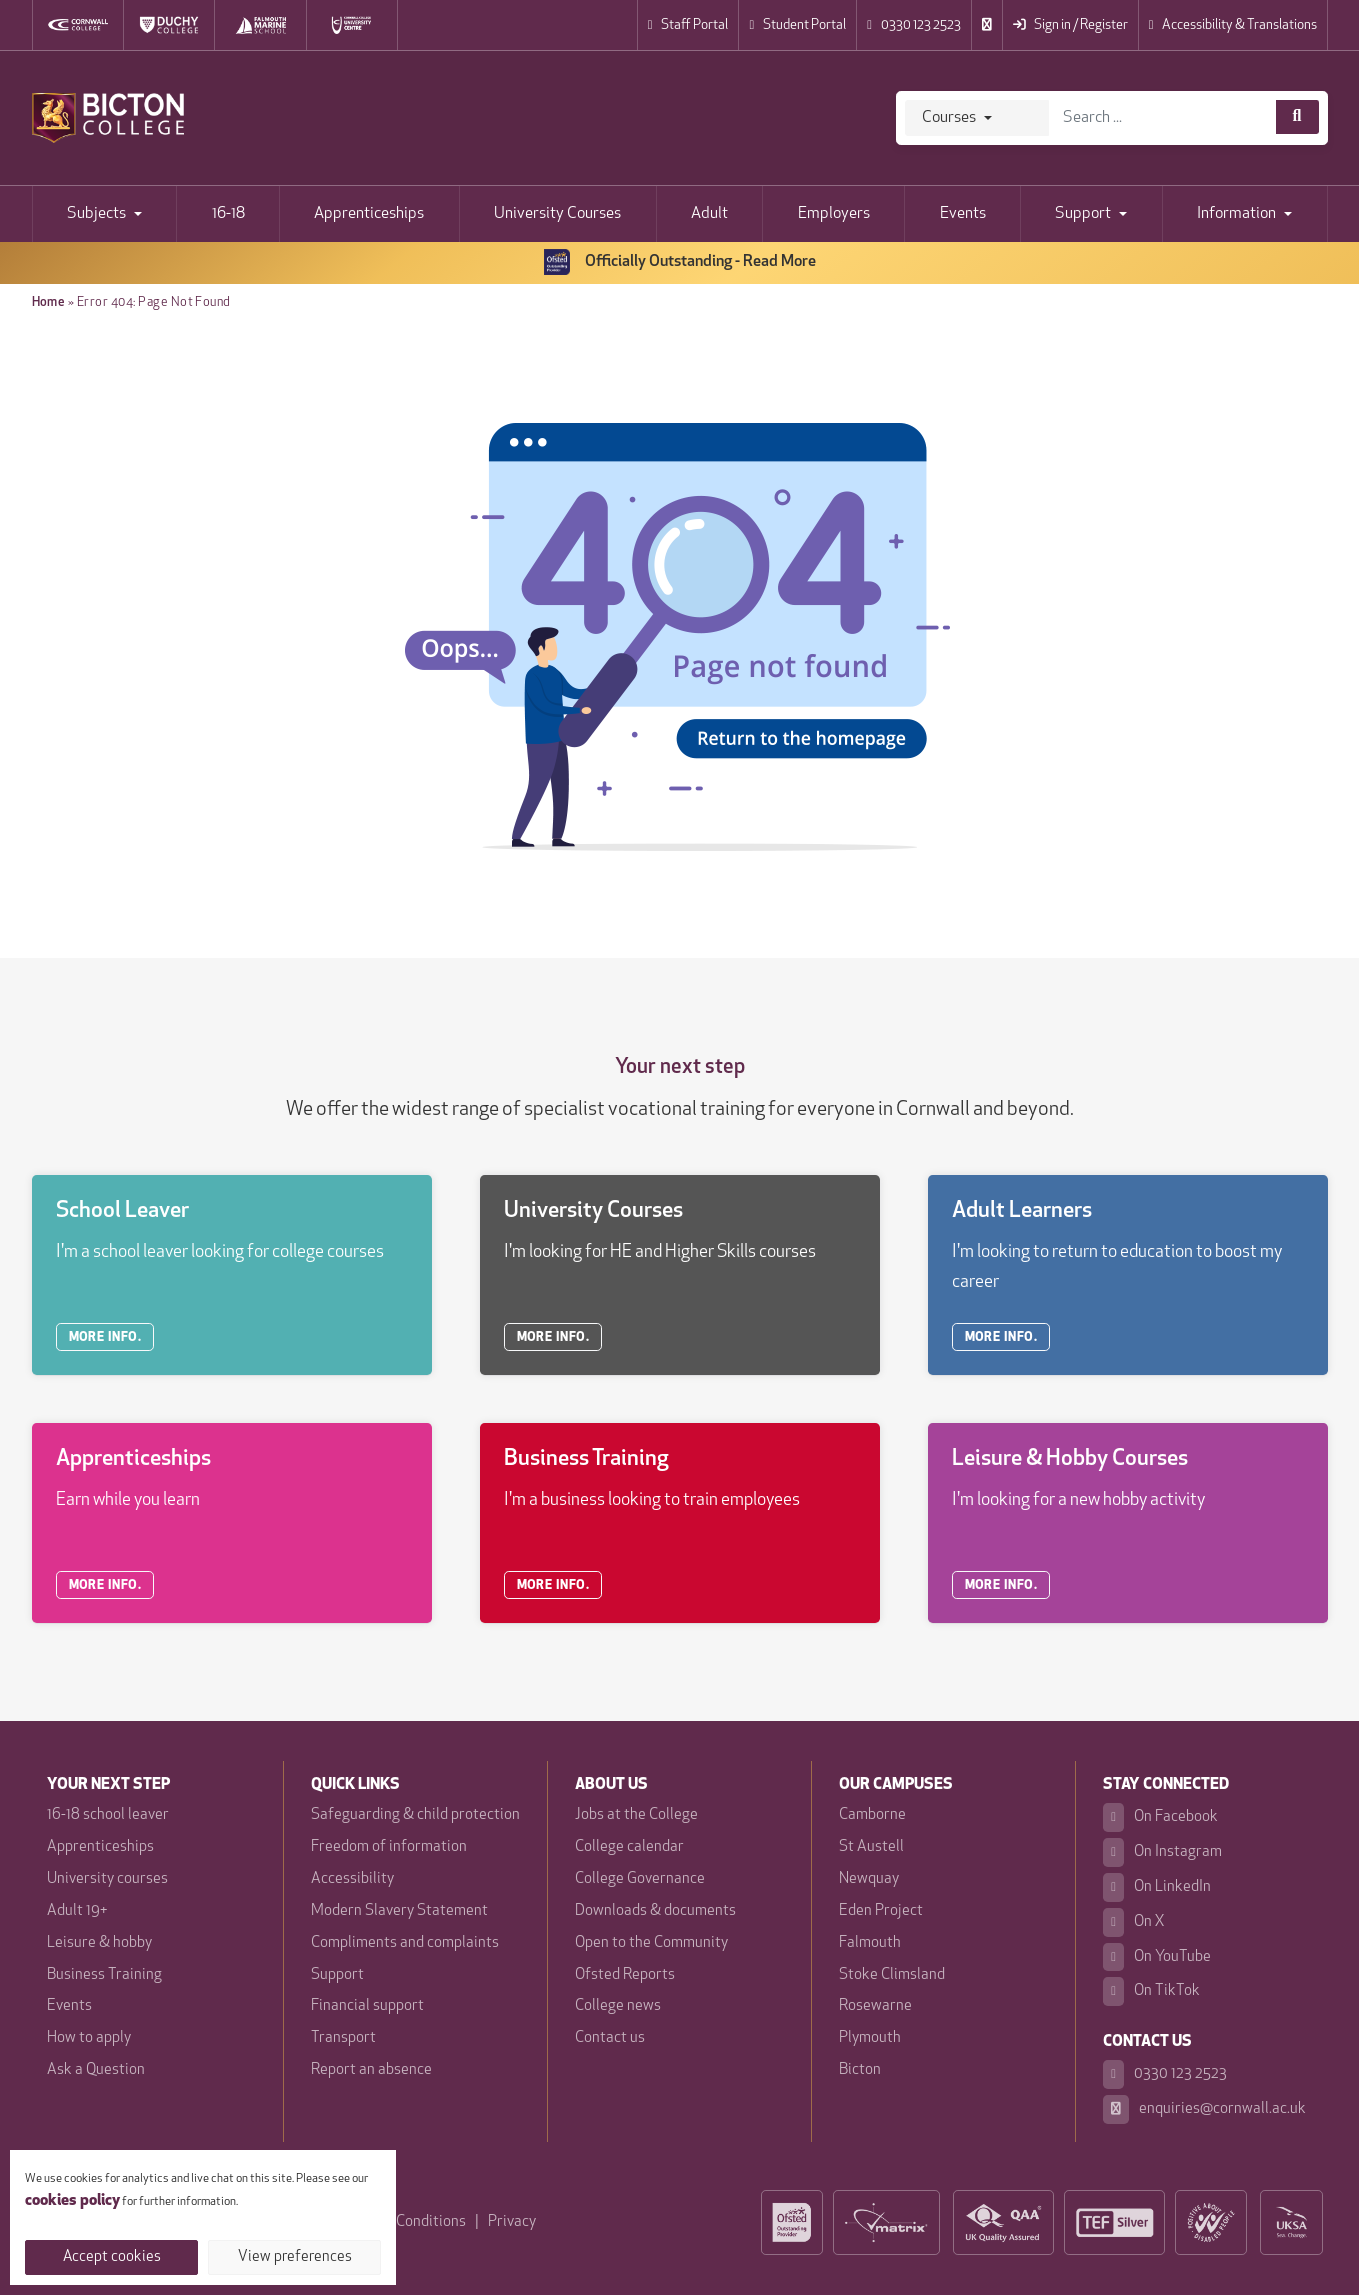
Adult (709, 214)
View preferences (295, 2257)
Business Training (104, 1975)
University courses (107, 1879)
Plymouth (870, 2038)
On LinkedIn (1157, 1887)
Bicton (860, 2070)
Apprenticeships (369, 214)
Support (1083, 214)
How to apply (89, 2038)
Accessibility (352, 1879)
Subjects (96, 214)
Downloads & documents (655, 1911)
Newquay (869, 1879)
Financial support (367, 2006)
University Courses (557, 214)
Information (1236, 214)
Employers (834, 214)
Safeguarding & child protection (415, 1815)
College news (618, 2006)
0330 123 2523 (914, 25)
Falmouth (870, 1943)
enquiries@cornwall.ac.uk (1204, 2109)
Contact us (610, 2038)
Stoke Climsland (892, 1975)
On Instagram (1162, 1852)
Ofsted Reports (625, 1975)
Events (963, 214)
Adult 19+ (77, 1911)
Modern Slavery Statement (399, 1911)
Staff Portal (688, 25)
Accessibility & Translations (1233, 25)
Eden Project (881, 1911)
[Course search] (1297, 117)
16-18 (228, 214)
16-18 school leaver (108, 1815)
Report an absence (371, 2070)
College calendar (629, 1847)
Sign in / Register (1070, 25)
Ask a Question (96, 2070)
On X (1134, 1922)
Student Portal (797, 25)
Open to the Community (651, 1943)
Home (49, 302)
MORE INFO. (105, 1337)
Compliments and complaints (405, 1943)
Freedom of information (389, 1847)
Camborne (872, 1815)
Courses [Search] (949, 118)
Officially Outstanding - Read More (680, 262)
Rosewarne (875, 2006)
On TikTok (1151, 1991)
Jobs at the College (636, 1815)
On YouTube (1157, 1957)
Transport (343, 2038)
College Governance (640, 1879)
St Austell (871, 1847)
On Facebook (1160, 1817)
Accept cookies (112, 2257)
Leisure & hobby (99, 1943)
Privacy (512, 2222)
